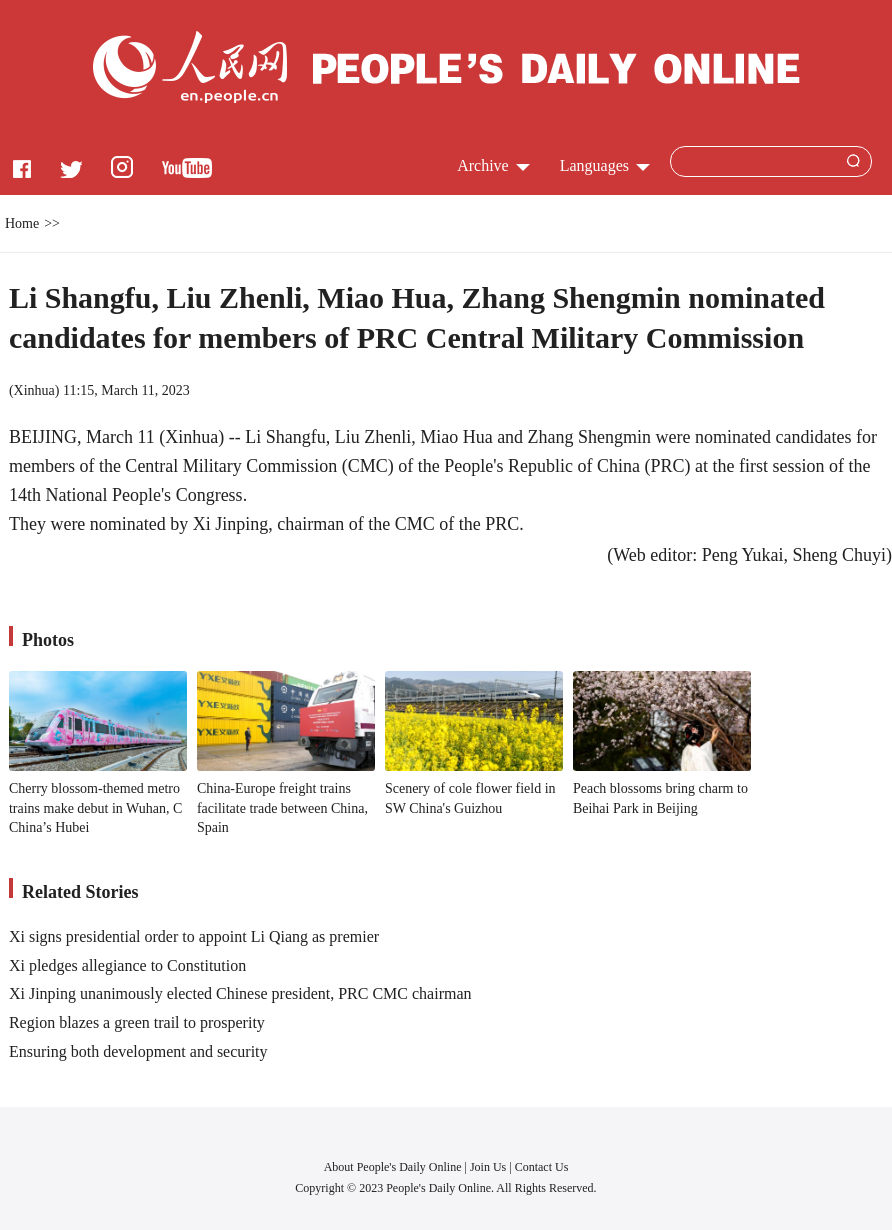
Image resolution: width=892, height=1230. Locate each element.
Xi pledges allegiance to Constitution (127, 965)
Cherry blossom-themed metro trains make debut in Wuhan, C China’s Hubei (95, 808)
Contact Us (542, 1167)
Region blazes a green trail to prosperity (137, 1022)
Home (22, 223)
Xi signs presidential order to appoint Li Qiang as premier (194, 936)
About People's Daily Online (393, 1167)
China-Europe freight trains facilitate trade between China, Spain (282, 808)
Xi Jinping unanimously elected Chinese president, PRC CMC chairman (240, 993)
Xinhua (34, 390)
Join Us (489, 1167)
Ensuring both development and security (138, 1051)
